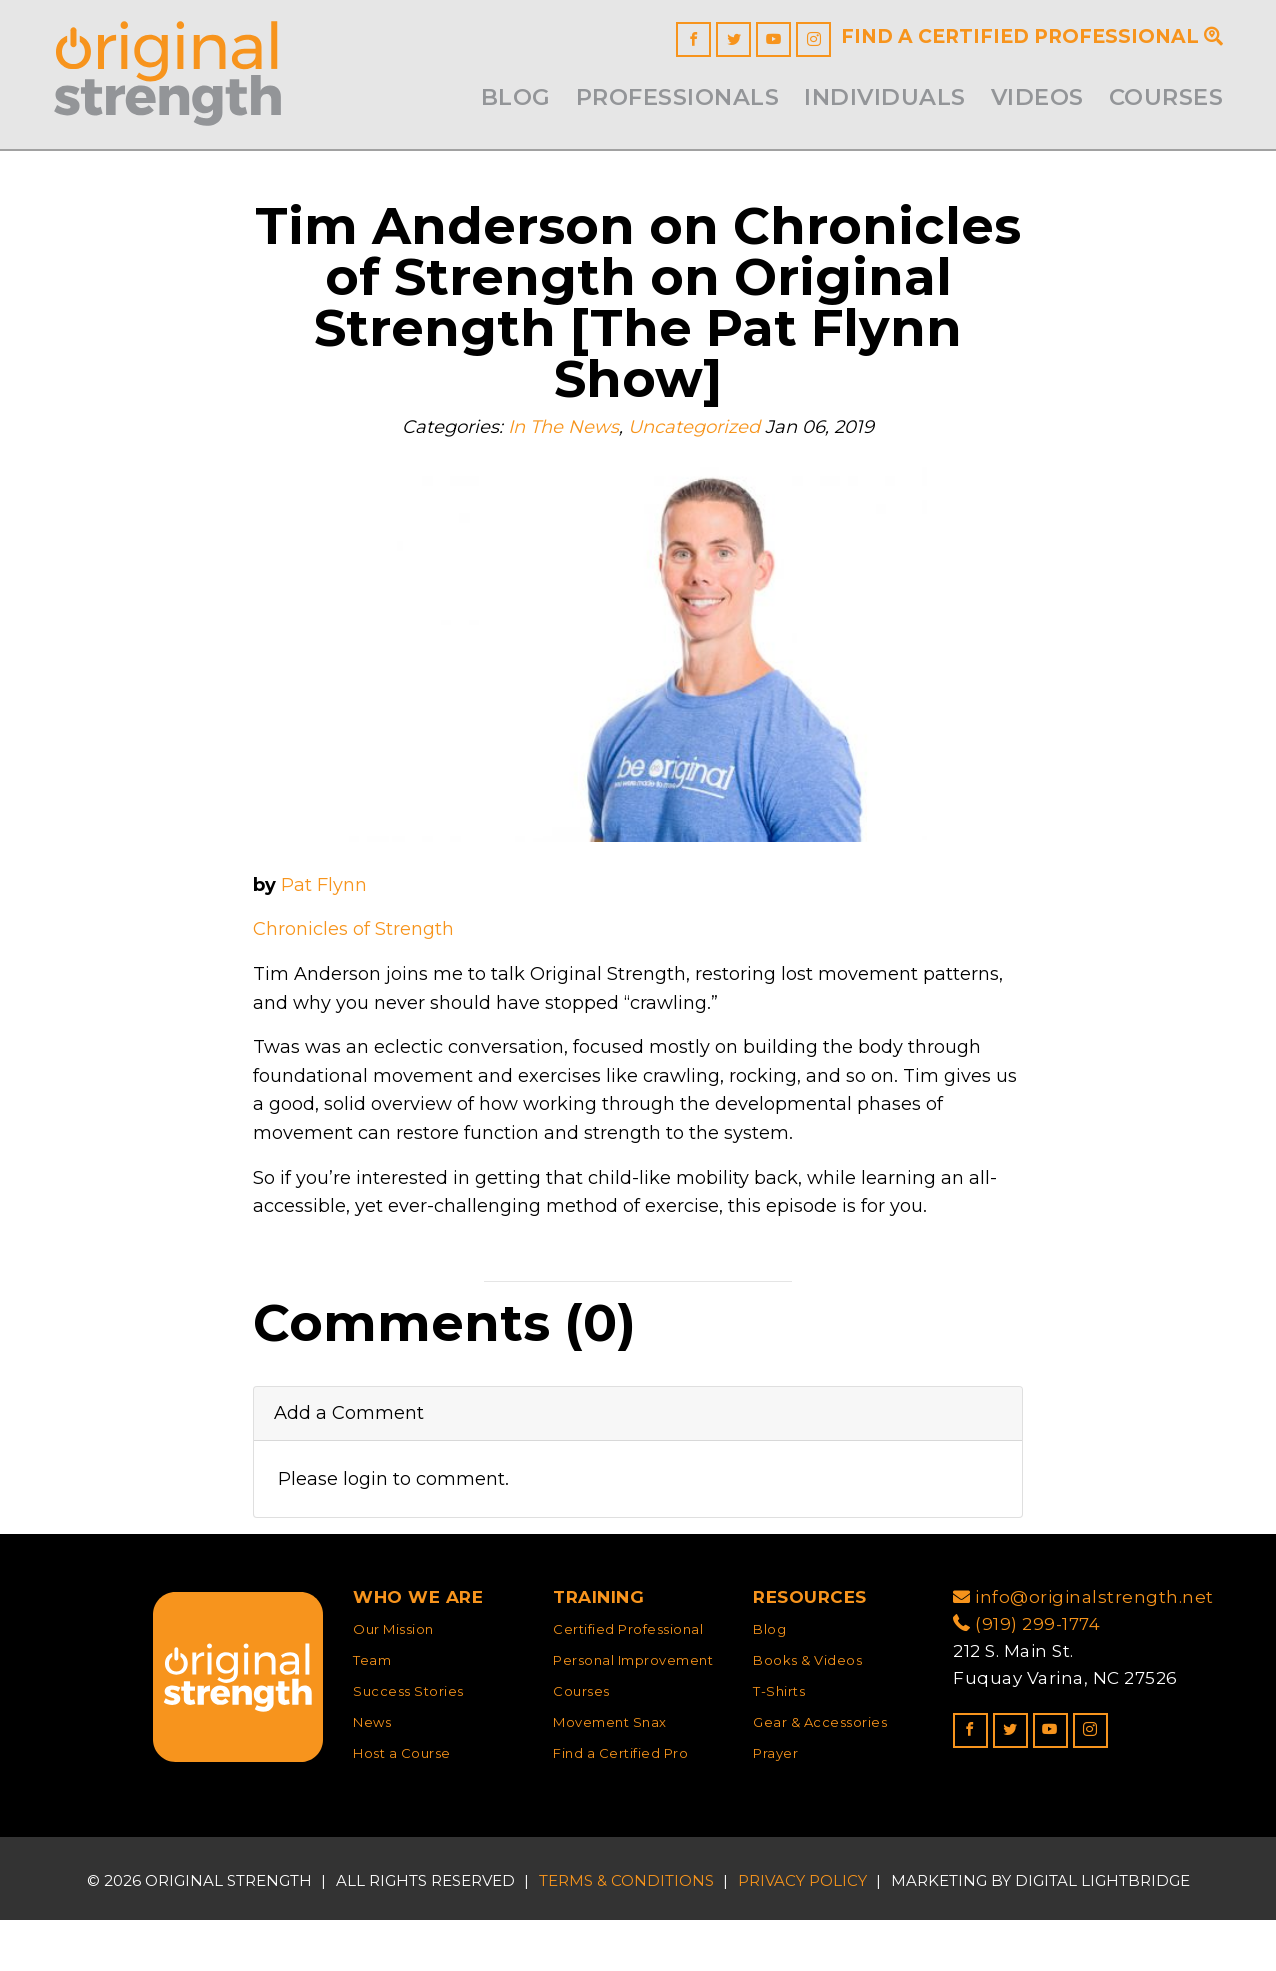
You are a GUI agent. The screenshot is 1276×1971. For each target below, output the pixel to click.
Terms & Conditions (626, 1930)
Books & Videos (807, 1711)
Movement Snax (610, 1773)
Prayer (775, 1803)
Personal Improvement (633, 1711)
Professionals (678, 97)
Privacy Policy (802, 1930)
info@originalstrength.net (1083, 1648)
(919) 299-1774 (1026, 1675)
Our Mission (393, 1680)
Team (372, 1711)
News (372, 1773)
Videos (1037, 97)
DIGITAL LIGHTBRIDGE (1102, 1930)
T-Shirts (779, 1742)
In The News (558, 449)
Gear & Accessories (820, 1773)
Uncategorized (695, 449)
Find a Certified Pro (620, 1803)
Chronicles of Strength (358, 956)
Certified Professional (628, 1680)
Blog (516, 97)
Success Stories (408, 1742)
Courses (1166, 97)
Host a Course (402, 1803)
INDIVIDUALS (885, 97)
